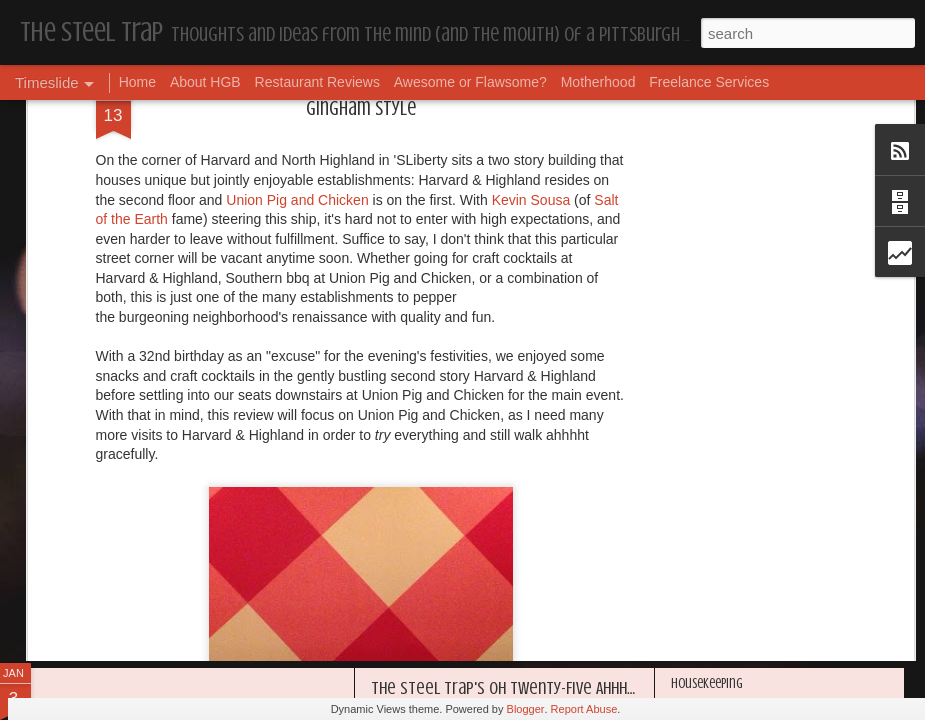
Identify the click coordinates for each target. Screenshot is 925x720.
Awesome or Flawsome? (470, 82)
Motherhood (598, 82)
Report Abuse (584, 709)
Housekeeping (418, 481)
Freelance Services (709, 82)
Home (137, 82)
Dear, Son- (85, 464)
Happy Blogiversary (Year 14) (744, 486)
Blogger (526, 709)
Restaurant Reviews (317, 82)
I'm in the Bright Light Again (745, 520)
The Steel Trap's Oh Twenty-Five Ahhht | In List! (532, 688)
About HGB (205, 82)
